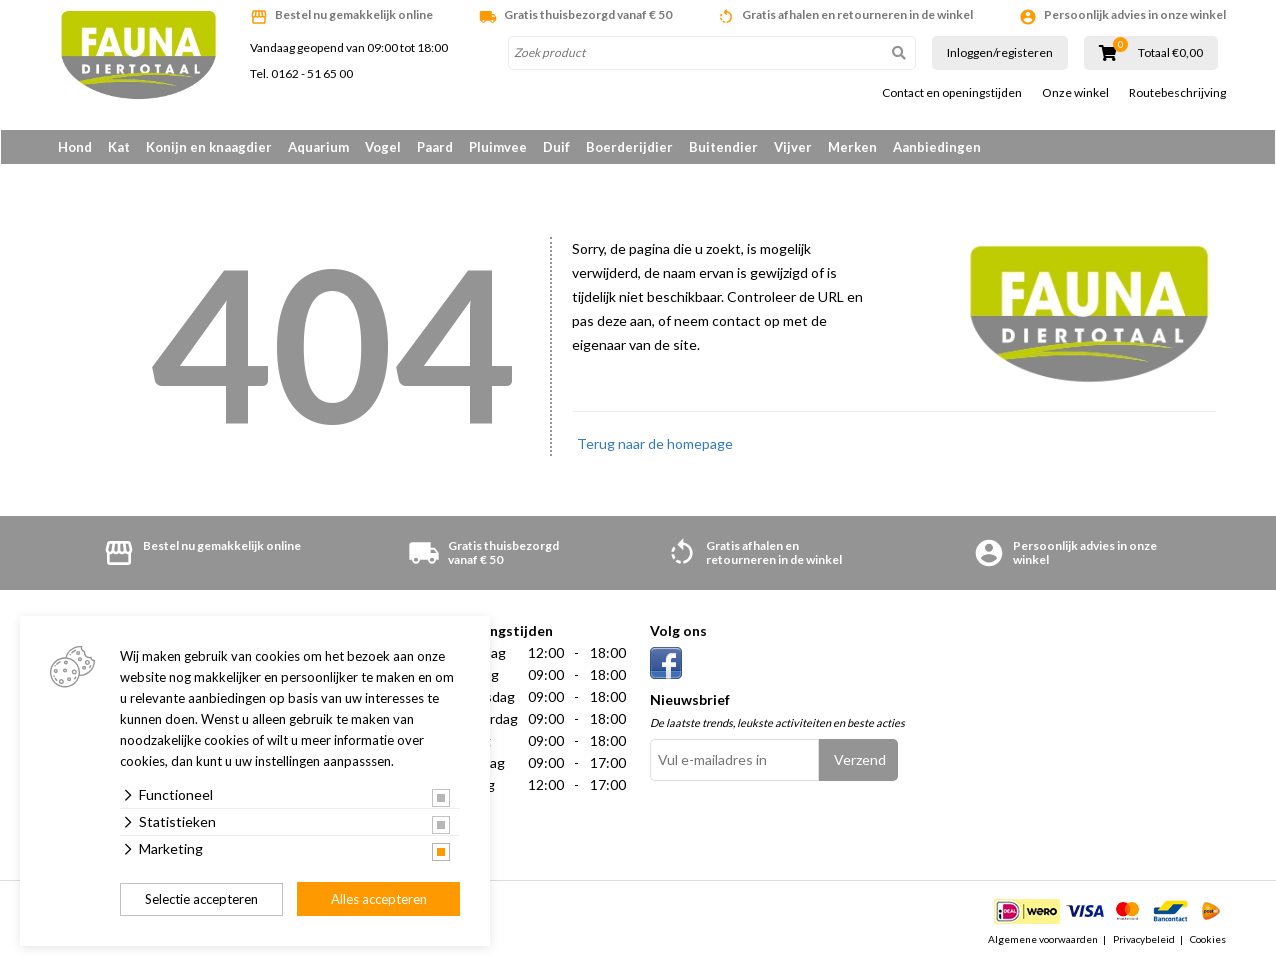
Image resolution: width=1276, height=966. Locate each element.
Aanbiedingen (937, 147)
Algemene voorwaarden (1043, 940)
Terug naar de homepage (655, 444)
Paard (435, 147)
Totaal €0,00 (1170, 53)
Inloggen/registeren (1000, 52)
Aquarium (318, 147)
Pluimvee (498, 147)
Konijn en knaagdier (209, 147)
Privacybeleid (1144, 940)
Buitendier (723, 147)
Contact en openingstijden (952, 93)
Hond (75, 147)
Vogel (383, 147)
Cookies (1208, 940)
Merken (852, 147)
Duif (556, 147)
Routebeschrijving (1177, 93)
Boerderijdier (629, 147)
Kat (119, 147)
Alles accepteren (379, 899)
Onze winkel (1075, 93)
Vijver (793, 147)
